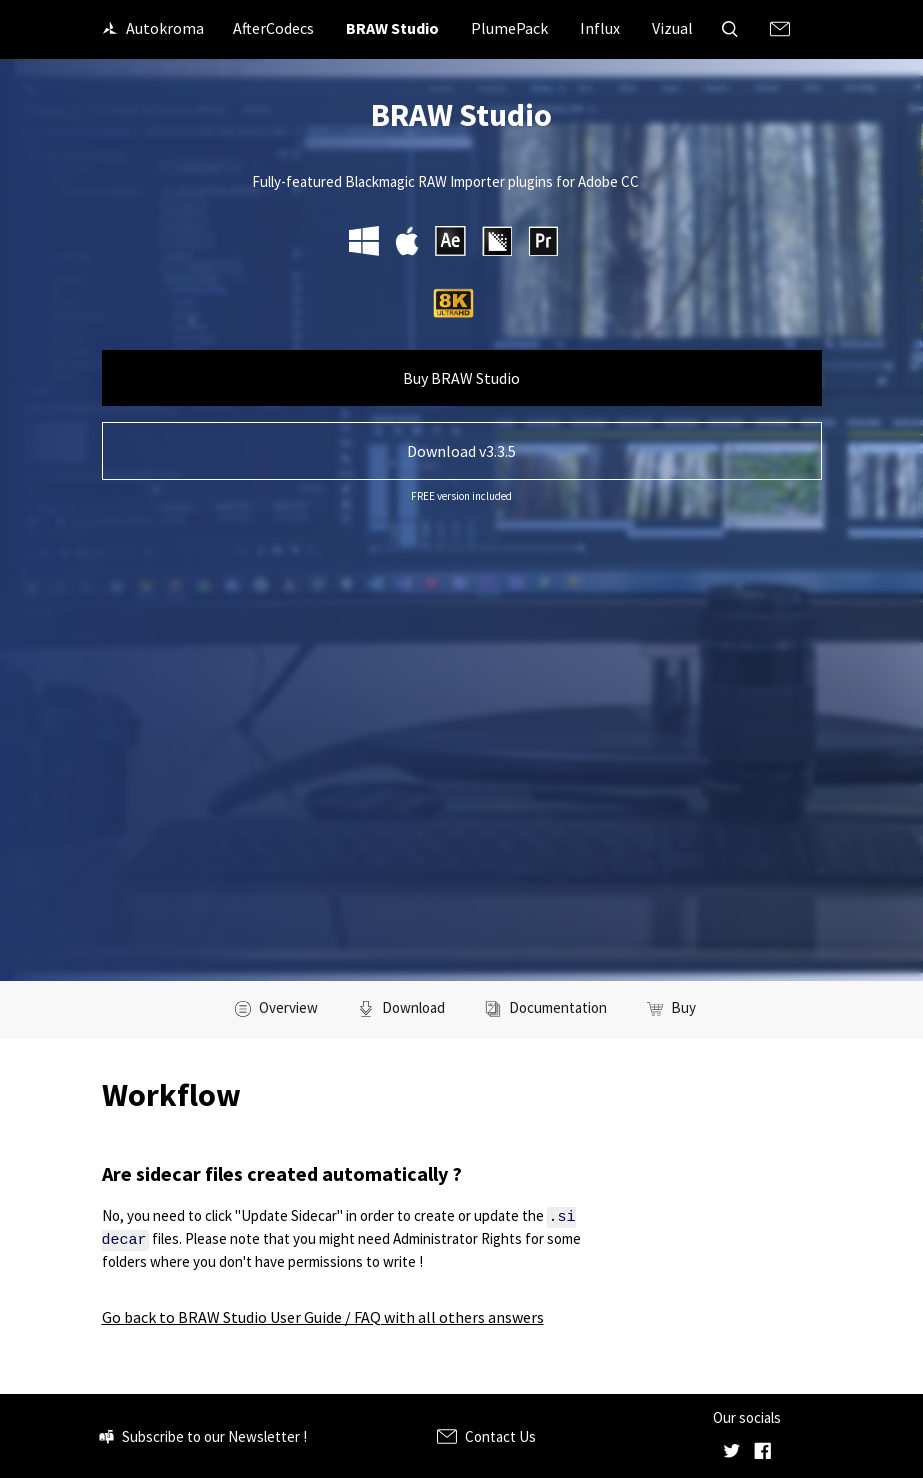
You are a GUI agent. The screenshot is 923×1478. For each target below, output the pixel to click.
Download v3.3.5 (461, 451)
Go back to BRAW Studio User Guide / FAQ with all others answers (323, 1316)
